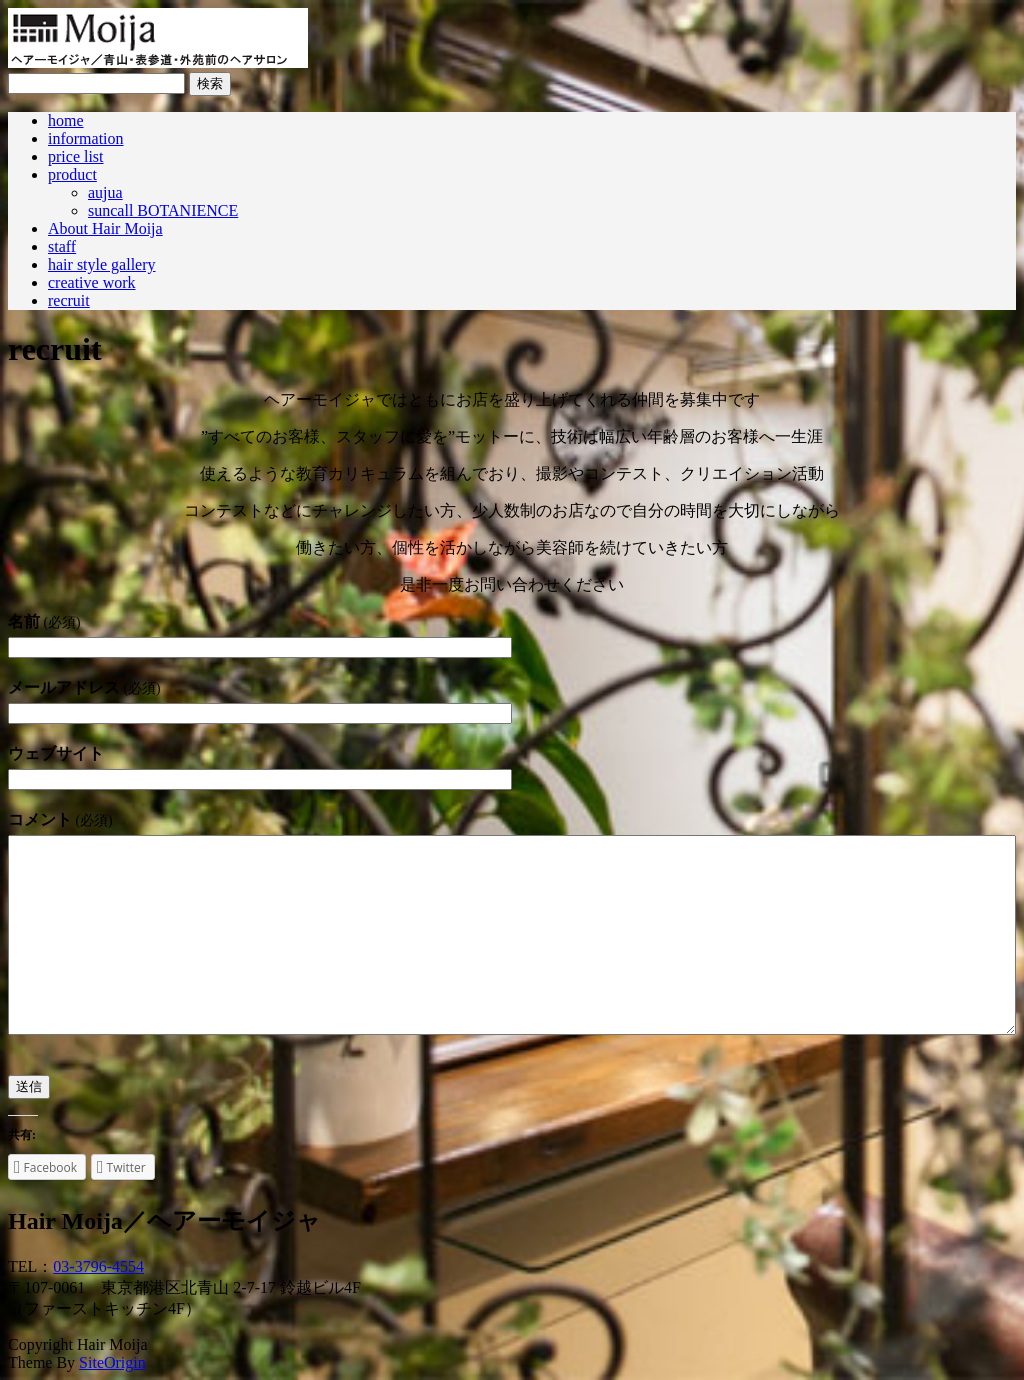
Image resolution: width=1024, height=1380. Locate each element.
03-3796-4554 (98, 1266)
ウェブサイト (56, 753)
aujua (105, 192)
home (66, 120)
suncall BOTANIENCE (163, 210)
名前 (44, 621)
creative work (92, 282)
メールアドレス (84, 687)
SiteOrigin (112, 1362)
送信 (29, 1086)
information (86, 138)
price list (76, 156)
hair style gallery (102, 264)
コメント (60, 819)
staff (62, 246)
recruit (69, 300)
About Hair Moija (105, 228)
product (72, 174)
